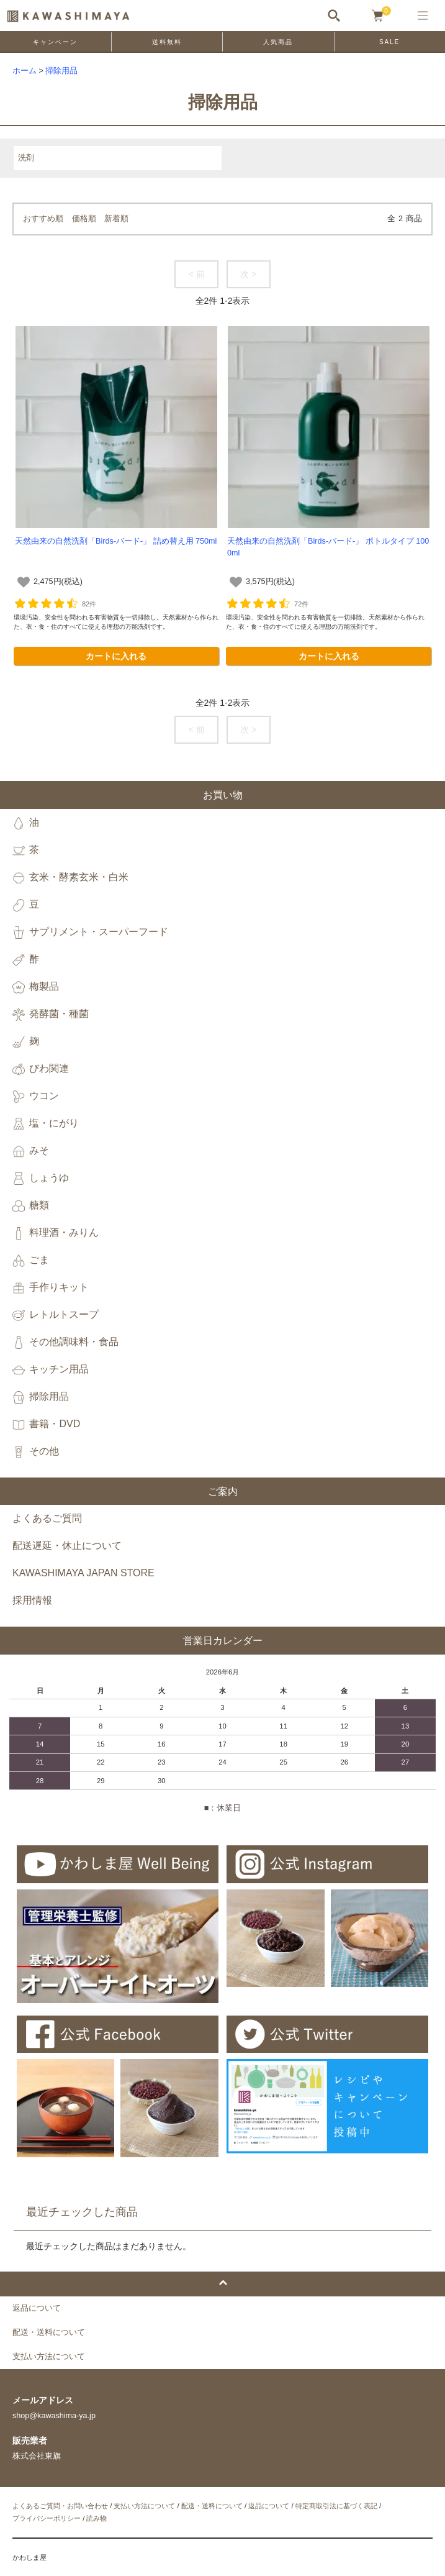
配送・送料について (212, 2506)
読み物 (96, 2518)
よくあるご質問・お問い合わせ (60, 2506)
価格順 (84, 218)
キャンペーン (55, 42)
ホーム (24, 70)
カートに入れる (116, 656)
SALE (389, 42)
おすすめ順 (43, 218)
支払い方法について (144, 2506)
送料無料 (167, 42)
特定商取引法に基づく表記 (336, 2506)
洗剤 (26, 157)
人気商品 (278, 42)
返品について (268, 2506)
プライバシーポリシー (46, 2518)
